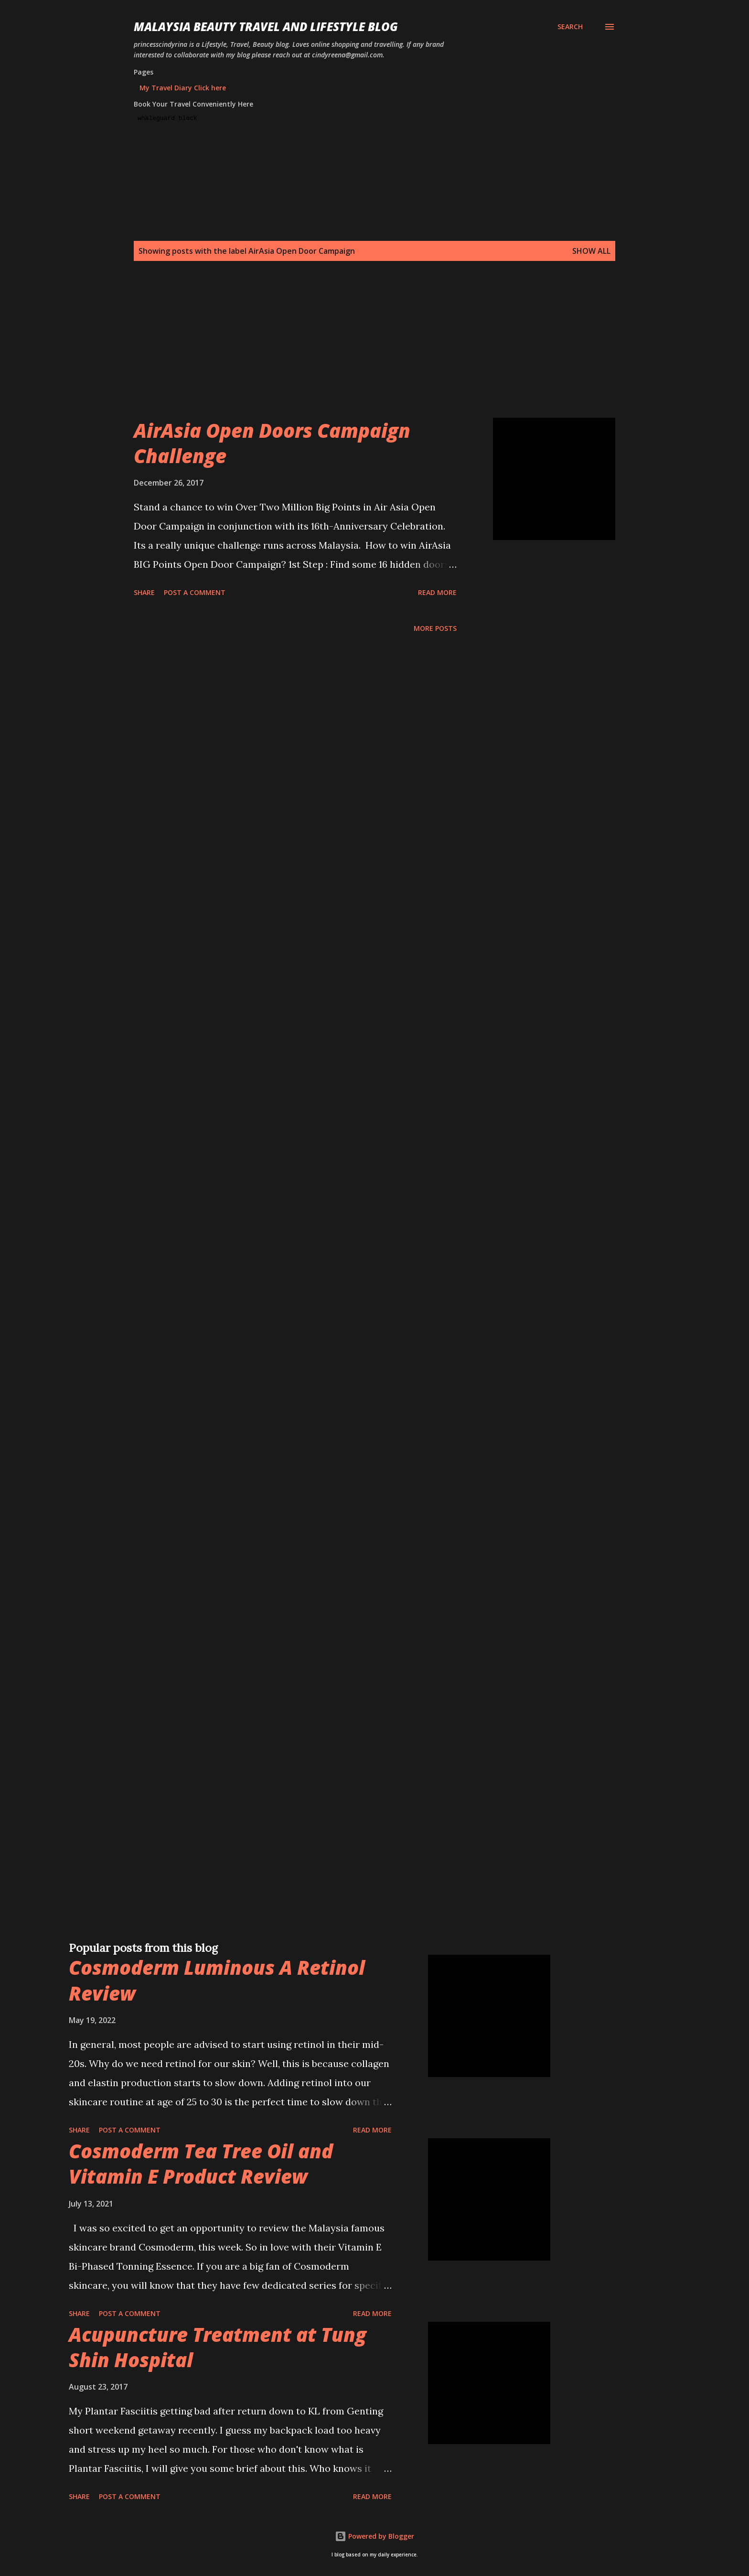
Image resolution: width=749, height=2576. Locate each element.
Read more (437, 592)
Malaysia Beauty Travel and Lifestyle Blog (266, 26)
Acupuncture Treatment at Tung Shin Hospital (217, 2347)
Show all (591, 251)
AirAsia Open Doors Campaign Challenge (272, 443)
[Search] (570, 26)
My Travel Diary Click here (182, 87)
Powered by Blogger (374, 2536)
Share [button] (144, 592)
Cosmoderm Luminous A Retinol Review (217, 1980)
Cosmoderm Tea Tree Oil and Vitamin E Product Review (201, 2163)
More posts (435, 628)
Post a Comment (194, 592)
